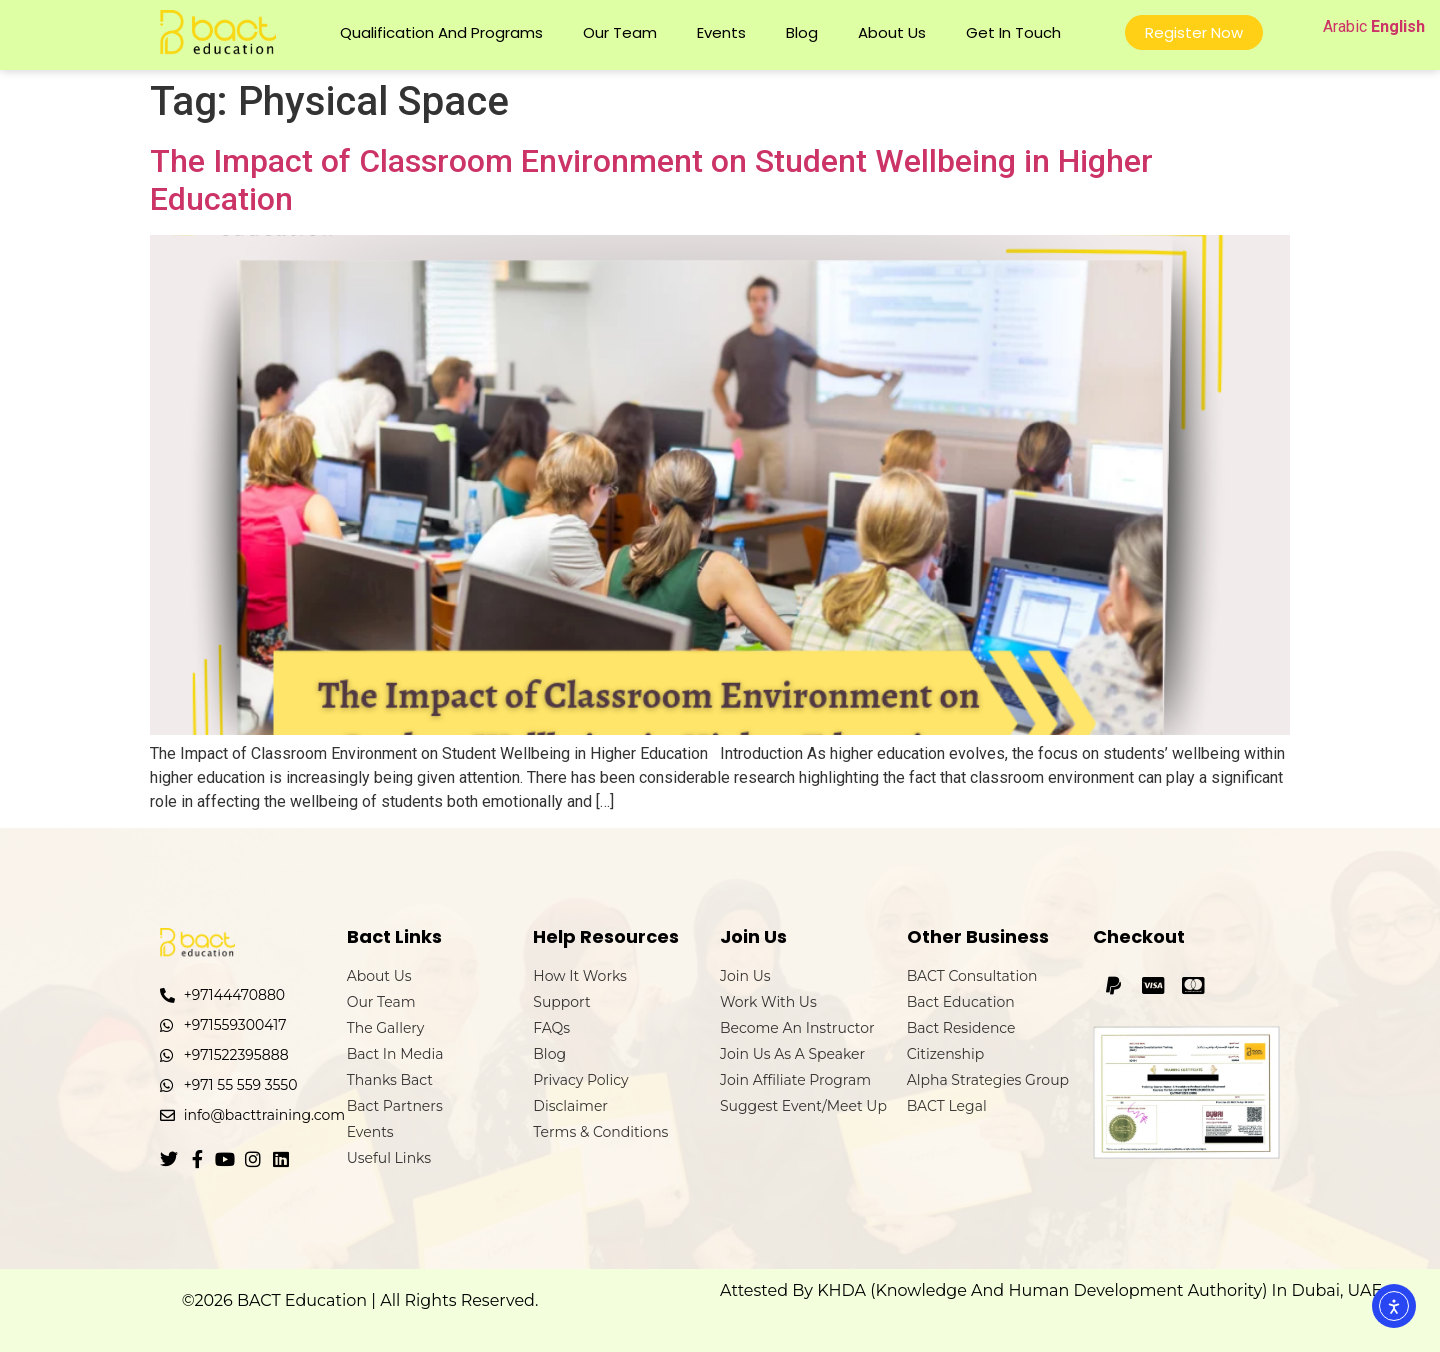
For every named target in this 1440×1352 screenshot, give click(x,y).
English (1398, 26)
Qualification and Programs (441, 32)
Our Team (620, 32)
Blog (802, 32)
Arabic (1345, 26)
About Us (892, 32)
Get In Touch (1013, 32)
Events (721, 32)
